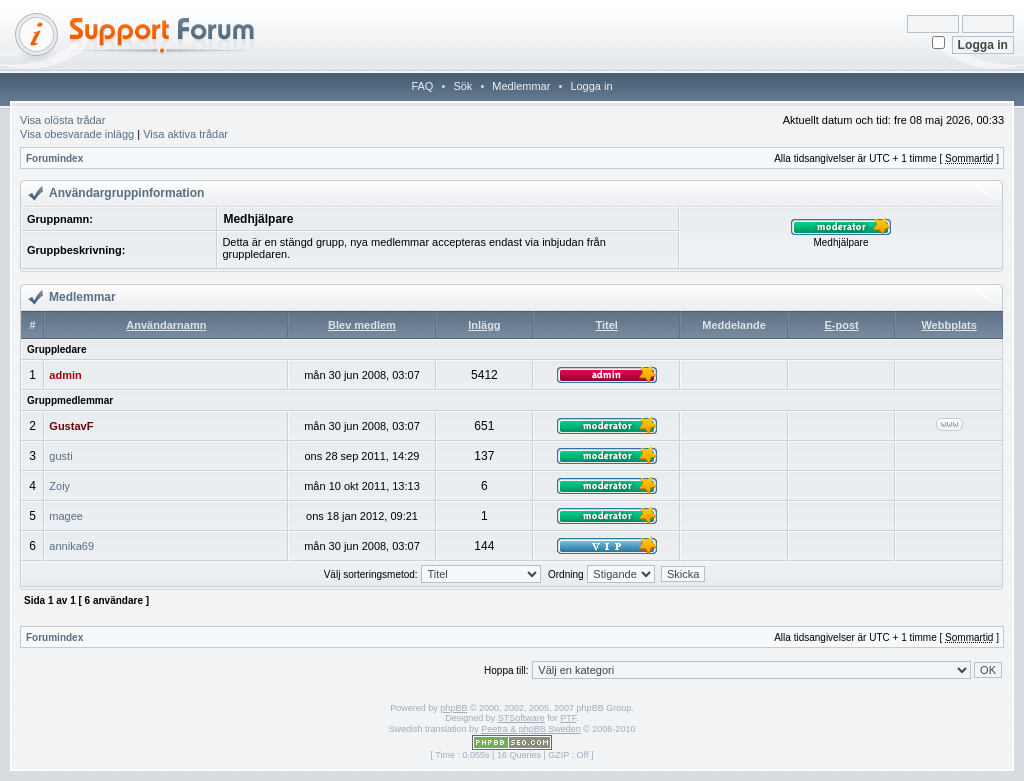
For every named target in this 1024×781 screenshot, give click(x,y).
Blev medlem (362, 325)
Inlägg (484, 325)
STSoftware (521, 718)
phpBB (453, 708)
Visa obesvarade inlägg (77, 134)
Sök (462, 86)
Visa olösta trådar (62, 120)
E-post (841, 325)
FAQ (422, 86)
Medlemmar (521, 86)
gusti (60, 456)
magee (66, 516)
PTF (568, 718)
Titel (606, 325)
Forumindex (54, 158)
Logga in (591, 86)
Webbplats (948, 325)
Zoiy (59, 486)
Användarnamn (166, 325)
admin (65, 375)
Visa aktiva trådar (185, 134)
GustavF (71, 426)
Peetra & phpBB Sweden (531, 729)
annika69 (71, 546)
